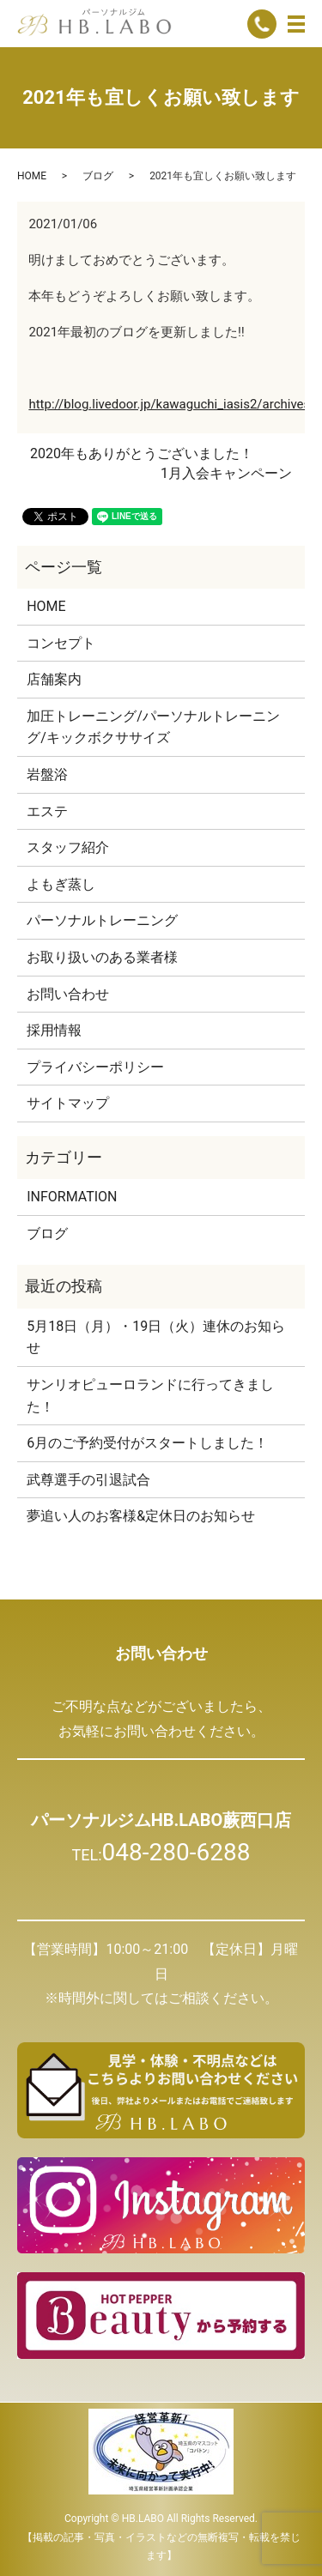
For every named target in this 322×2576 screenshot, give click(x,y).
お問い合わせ (68, 994)
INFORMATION (72, 1196)
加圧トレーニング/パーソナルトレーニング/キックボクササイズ (153, 727)
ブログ (97, 176)
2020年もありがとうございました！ (141, 453)
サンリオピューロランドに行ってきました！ (150, 1395)
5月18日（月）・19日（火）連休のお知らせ (156, 1337)
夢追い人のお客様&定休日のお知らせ (141, 1516)
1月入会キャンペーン (226, 473)
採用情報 (54, 1030)
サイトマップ (68, 1103)
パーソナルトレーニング (102, 920)
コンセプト (61, 643)
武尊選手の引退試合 (88, 1480)
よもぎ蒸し (61, 884)
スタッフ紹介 (68, 847)
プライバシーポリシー (95, 1067)
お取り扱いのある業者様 (102, 957)
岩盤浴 (47, 774)
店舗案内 (54, 679)
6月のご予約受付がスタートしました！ (147, 1443)
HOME (31, 176)
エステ (47, 811)
